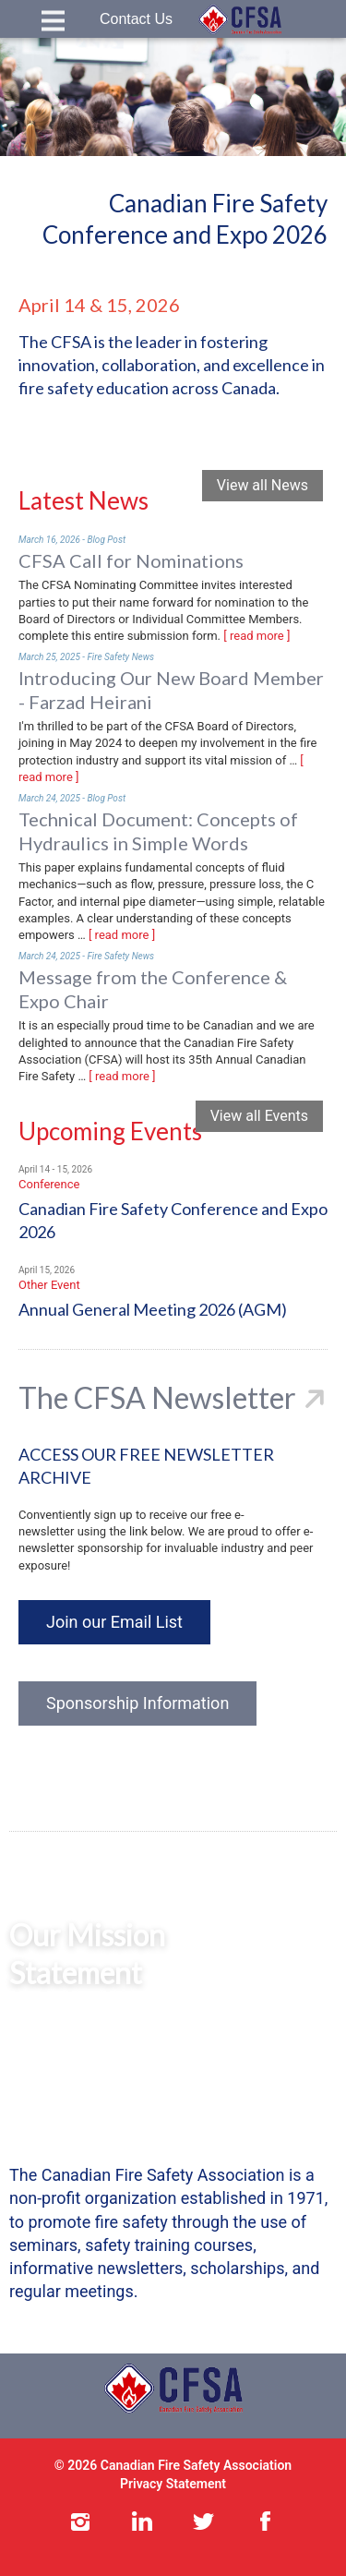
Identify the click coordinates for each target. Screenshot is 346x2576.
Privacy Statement (173, 2483)
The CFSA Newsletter (157, 1397)
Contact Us (136, 19)
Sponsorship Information (137, 1703)
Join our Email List (114, 1621)
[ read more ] (256, 636)
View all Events (259, 1116)
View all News (262, 485)
